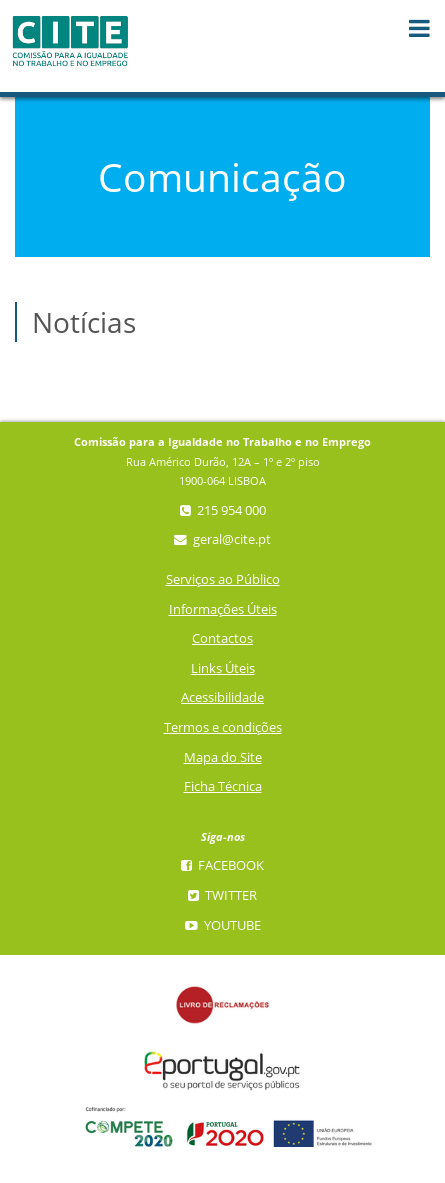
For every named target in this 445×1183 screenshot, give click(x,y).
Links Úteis (223, 668)
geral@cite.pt (222, 539)
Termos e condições (223, 727)
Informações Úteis (223, 609)
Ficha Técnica (223, 786)
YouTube (223, 925)
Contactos (222, 638)
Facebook (222, 865)
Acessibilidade (222, 697)
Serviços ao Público (223, 579)
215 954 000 (223, 510)
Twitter (222, 895)
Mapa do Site (223, 757)
